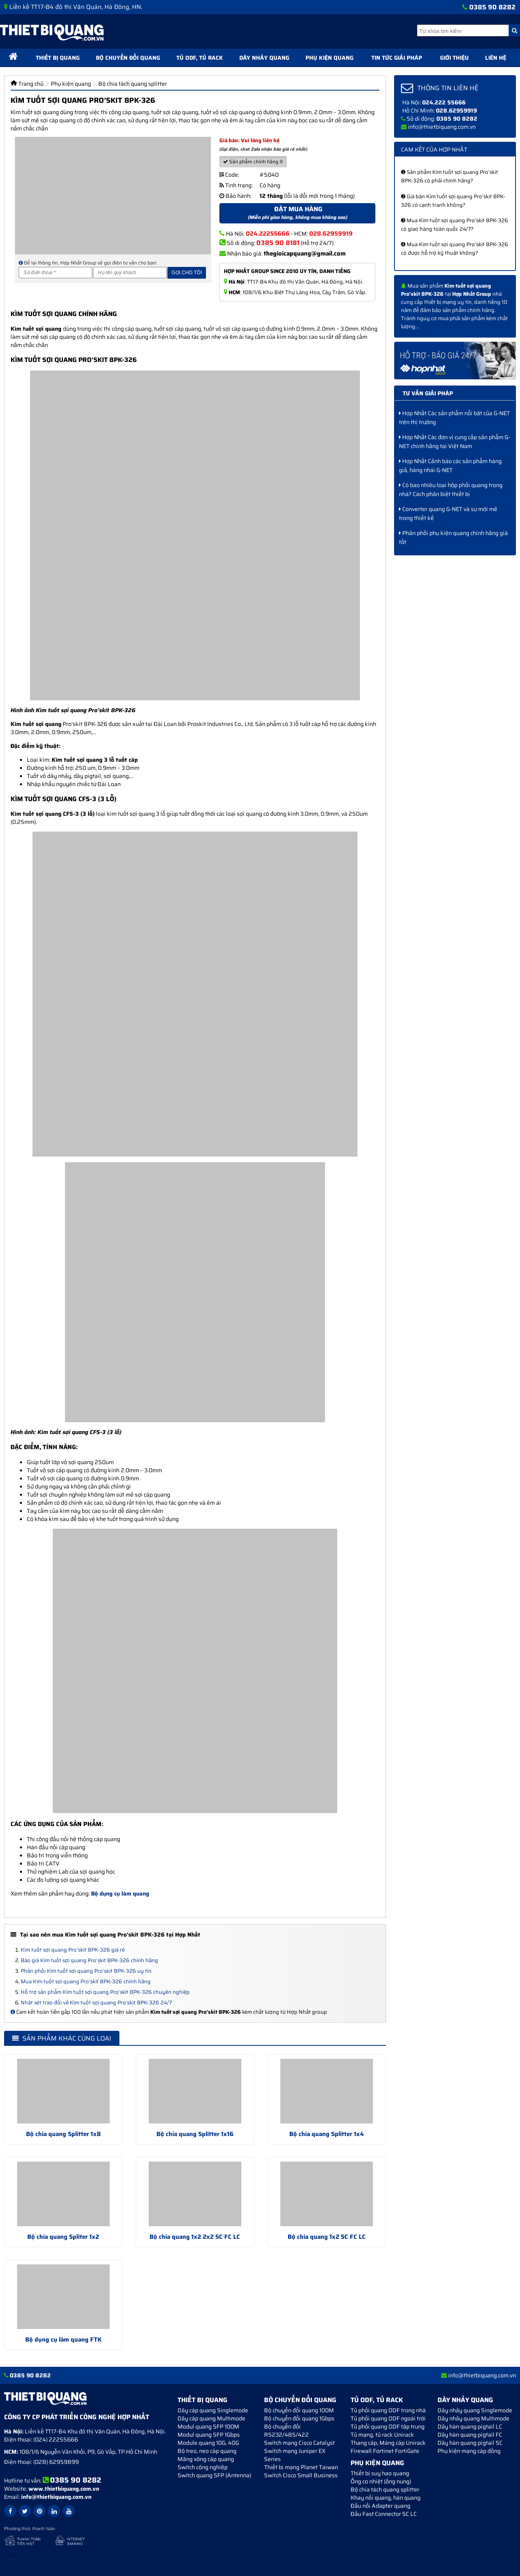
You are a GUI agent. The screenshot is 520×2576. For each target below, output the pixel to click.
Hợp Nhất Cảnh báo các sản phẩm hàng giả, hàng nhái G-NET (450, 465)
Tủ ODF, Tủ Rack (199, 57)
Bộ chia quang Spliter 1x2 (63, 2237)
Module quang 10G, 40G (208, 2442)
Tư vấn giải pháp (428, 393)
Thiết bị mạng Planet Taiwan (301, 2467)
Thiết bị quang (58, 57)
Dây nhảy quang (264, 57)
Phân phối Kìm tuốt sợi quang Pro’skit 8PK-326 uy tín (86, 1971)
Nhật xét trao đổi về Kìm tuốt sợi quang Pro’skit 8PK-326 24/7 (96, 2002)
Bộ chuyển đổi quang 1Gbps (299, 2418)
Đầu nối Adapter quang (380, 2505)
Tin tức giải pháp (396, 57)
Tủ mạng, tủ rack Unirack (382, 2434)
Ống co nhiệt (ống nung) (381, 2481)
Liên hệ (495, 57)
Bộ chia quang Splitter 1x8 (63, 2134)
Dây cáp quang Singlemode (213, 2410)
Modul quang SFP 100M (208, 2426)
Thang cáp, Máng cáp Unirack (388, 2442)
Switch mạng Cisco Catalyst (299, 2442)
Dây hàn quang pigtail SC (470, 2442)
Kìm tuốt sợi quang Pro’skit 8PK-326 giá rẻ (73, 1950)
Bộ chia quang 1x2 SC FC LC (327, 2237)
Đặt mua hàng (297, 212)
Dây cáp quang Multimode (211, 2418)
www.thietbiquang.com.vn (63, 2488)
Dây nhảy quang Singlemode (475, 2410)
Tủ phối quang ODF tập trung (388, 2426)
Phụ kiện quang (329, 57)
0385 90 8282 (492, 7)
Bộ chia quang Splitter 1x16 (195, 2134)
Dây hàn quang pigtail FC (470, 2434)
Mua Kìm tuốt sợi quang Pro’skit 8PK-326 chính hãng (86, 1981)
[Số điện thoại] (55, 272)
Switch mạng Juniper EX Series (294, 2454)
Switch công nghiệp (203, 2467)
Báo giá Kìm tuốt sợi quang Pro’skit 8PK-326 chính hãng (89, 1960)
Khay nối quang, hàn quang (385, 2497)
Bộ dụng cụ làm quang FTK (63, 2339)
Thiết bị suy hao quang (380, 2473)
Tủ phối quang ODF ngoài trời (388, 2418)
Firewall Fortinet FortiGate (385, 2450)
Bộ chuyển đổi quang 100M (299, 2410)
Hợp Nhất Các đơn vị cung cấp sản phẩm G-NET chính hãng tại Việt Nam (454, 442)
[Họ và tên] (130, 272)
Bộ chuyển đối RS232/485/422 (286, 2430)
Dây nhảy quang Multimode (473, 2418)
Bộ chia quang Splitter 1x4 (326, 2134)
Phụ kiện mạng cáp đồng (469, 2450)
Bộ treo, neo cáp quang (207, 2450)
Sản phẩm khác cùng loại (61, 2038)
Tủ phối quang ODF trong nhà (388, 2410)
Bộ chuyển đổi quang (128, 57)
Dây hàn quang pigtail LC (470, 2426)
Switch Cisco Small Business (301, 2475)
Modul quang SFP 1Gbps (209, 2434)
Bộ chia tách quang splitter (385, 2489)
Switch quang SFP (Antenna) (214, 2475)
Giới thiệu (454, 57)
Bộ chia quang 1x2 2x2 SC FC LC (195, 2237)
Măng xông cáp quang (206, 2459)
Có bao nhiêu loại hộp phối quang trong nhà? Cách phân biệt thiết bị (451, 489)
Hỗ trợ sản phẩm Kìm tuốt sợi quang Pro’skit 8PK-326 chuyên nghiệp (105, 1992)
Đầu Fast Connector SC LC (384, 2513)
